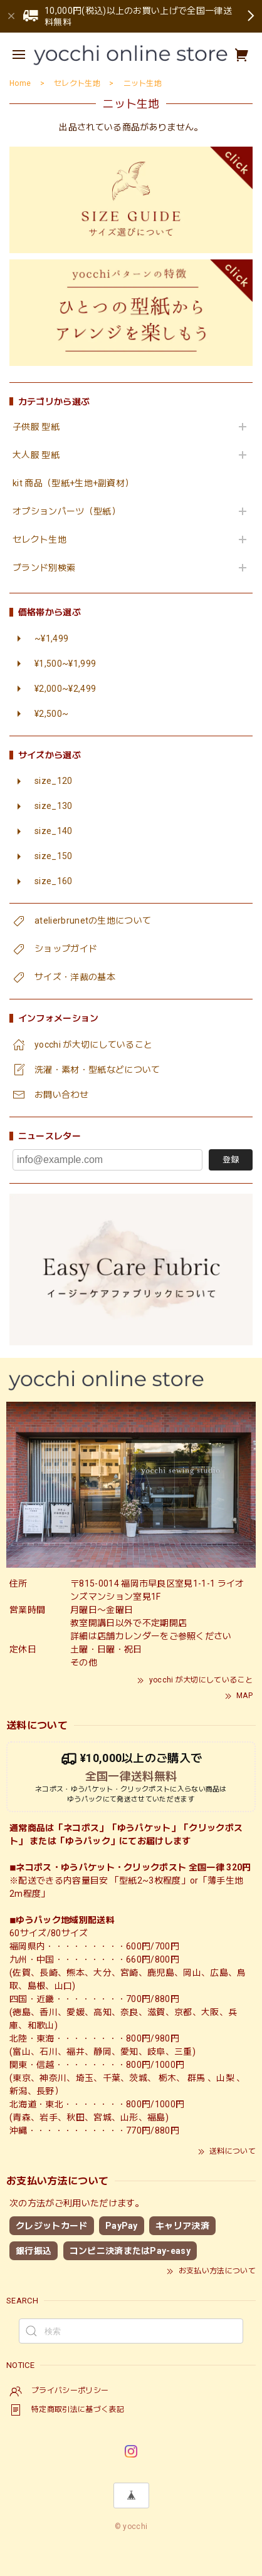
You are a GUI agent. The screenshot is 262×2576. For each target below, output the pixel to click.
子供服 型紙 (36, 427)
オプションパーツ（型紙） (66, 511)
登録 (231, 1159)
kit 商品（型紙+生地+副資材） (73, 483)
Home (20, 83)
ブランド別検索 (44, 568)
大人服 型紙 (36, 455)
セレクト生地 (39, 539)
